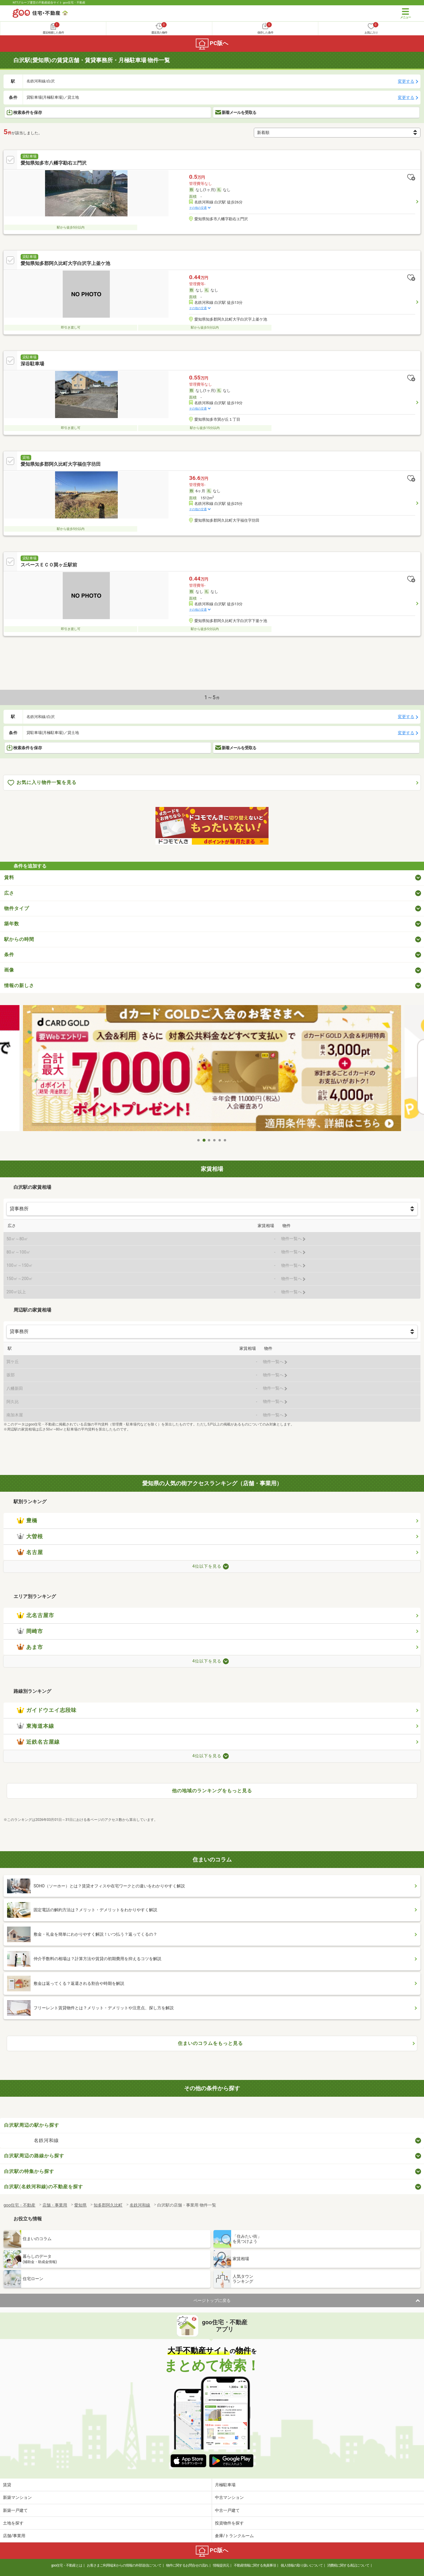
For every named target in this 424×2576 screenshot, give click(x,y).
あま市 (30, 1647)
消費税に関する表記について (348, 2565)
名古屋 (30, 1552)
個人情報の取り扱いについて (302, 2565)
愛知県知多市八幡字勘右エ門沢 (54, 163)
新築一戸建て (15, 2510)
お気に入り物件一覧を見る (42, 783)
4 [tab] (214, 1140)
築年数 (11, 923)
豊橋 (27, 1521)
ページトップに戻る (212, 2300)
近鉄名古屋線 (38, 1742)
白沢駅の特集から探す (29, 2171)
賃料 (9, 877)
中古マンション (229, 2497)
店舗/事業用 (14, 2535)
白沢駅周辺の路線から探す (34, 2156)
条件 (9, 954)
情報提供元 (221, 2565)
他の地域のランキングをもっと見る (212, 1790)
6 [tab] (225, 1140)
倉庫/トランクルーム (234, 2535)
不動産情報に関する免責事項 (255, 2565)
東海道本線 (35, 1726)
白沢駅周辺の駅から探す (31, 2125)
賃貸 (7, 2484)
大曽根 (30, 1536)
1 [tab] (198, 1140)
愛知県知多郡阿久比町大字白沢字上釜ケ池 (65, 263)
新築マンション (17, 2497)
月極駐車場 (225, 2484)
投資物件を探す (229, 2523)
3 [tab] (209, 1140)
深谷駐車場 (32, 364)
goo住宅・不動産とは (66, 2565)
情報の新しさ (19, 985)
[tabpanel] (212, 1070)
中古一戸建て (227, 2510)
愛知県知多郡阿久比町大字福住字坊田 (61, 464)
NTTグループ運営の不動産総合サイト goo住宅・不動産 (49, 2)
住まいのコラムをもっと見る (210, 2043)
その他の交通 (198, 207)
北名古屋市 (35, 1615)
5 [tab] (219, 1140)
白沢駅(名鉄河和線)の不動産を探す (43, 2186)
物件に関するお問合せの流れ (187, 2565)
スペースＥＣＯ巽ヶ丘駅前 (49, 565)
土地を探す (13, 2523)
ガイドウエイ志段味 (47, 1710)
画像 (9, 970)
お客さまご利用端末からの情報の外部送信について (124, 2565)
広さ (9, 893)
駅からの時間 (19, 939)
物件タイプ (16, 908)
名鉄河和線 (46, 2140)
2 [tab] (204, 1140)
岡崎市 (30, 1631)
